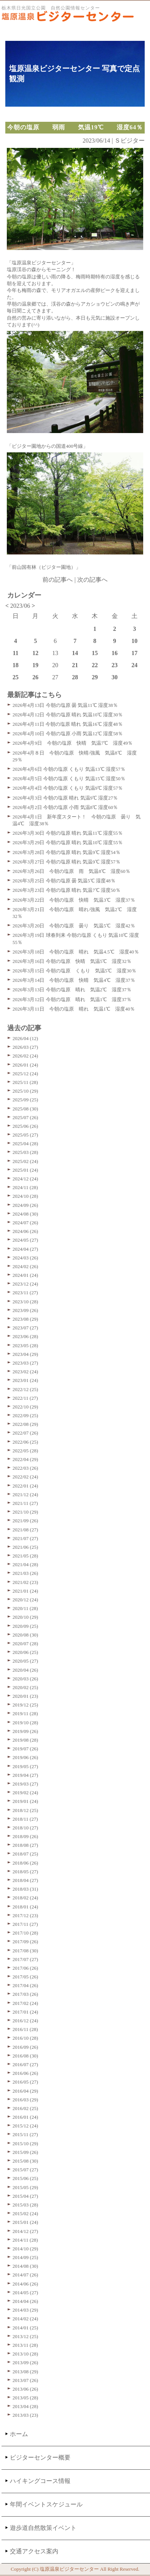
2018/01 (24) (25, 1907)
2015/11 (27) (25, 2134)
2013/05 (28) (25, 2398)
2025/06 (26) (25, 1126)
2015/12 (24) (25, 2126)
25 (15, 677)
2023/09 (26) (25, 1310)
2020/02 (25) (25, 1687)
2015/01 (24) (25, 2222)
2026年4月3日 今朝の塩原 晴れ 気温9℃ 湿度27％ (65, 798)
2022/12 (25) (25, 1389)
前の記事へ (57, 579)
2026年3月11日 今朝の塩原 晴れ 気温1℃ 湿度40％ (73, 1009)
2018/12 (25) (25, 1810)
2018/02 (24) (25, 1898)
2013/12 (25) (25, 2336)
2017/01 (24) (25, 2012)
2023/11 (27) (25, 1292)
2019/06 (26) (25, 1757)
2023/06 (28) (25, 1336)
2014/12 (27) (25, 2231)
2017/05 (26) (25, 1977)
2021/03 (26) (25, 1573)
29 (95, 677)
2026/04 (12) (25, 1038)
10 (134, 641)
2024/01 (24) (25, 1275)
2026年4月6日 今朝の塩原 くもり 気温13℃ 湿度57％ (68, 769)
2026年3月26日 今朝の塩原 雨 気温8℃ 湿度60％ (71, 871)
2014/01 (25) (25, 2328)
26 (35, 677)
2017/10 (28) (25, 1933)
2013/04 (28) (25, 2406)
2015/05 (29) (25, 2187)
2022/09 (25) (25, 1415)
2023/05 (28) (25, 1345)
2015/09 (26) (25, 2152)
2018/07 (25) (25, 1854)
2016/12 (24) (25, 2020)
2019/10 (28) (25, 1722)
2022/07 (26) (25, 1433)
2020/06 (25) (25, 1652)
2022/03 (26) (25, 1468)
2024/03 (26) (25, 1258)
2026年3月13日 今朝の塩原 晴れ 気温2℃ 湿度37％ (71, 989)
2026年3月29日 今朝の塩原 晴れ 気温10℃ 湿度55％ (67, 842)
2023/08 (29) (25, 1319)
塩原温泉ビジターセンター (69, 2569)
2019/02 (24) (25, 1792)
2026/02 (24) (25, 1056)
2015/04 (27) (25, 2196)
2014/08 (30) (25, 2266)
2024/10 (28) (25, 1196)
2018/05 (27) (25, 1871)
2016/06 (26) (25, 2073)
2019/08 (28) (25, 1740)
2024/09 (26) (25, 1205)
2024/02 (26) (25, 1266)
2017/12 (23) (25, 1915)
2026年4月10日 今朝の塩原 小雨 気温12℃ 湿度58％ (67, 733)
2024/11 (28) (25, 1187)
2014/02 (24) (25, 2318)
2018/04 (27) (25, 1880)
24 (134, 665)
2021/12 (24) (25, 1494)
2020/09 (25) (25, 1626)
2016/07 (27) (25, 2064)
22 (95, 665)
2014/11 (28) (25, 2240)
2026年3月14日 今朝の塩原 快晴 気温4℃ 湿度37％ (73, 980)
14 (75, 653)
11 (16, 653)
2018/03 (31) (25, 1889)
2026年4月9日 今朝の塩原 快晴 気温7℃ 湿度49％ (72, 743)
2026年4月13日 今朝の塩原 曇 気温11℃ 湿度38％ (65, 705)
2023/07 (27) (25, 1328)
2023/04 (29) (25, 1354)
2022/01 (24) (25, 1486)
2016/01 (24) (25, 2117)
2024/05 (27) (25, 1240)
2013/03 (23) (25, 2415)
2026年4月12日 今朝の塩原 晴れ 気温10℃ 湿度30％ (67, 714)
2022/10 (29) (25, 1407)
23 (115, 665)
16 (115, 653)
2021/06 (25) (25, 1547)
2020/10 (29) (25, 1617)
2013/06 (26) (25, 2389)
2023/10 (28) (25, 1301)
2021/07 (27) (25, 1538)
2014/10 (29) (25, 2248)
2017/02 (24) (25, 2003)
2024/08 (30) (25, 1214)
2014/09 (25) (25, 2257)
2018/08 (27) (25, 1845)
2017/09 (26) (25, 1941)
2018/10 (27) (25, 1828)
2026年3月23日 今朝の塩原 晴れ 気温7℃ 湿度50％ (66, 890)
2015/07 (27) (25, 2169)
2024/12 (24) (25, 1179)
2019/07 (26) (25, 1748)
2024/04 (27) (25, 1249)
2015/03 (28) (25, 2205)
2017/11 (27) (25, 1924)
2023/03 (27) (25, 1363)
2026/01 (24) (25, 1065)
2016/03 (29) (25, 2099)
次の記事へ (92, 579)
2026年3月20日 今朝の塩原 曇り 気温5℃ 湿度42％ (73, 926)
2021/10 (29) (25, 1512)
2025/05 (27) (25, 1135)
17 (134, 653)
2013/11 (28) (25, 2345)
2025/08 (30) (25, 1109)
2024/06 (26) (25, 1231)
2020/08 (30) (25, 1635)
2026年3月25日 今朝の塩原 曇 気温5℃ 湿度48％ (64, 881)
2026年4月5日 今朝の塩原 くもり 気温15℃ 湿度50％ (68, 778)
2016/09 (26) (25, 2047)
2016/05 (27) (25, 2082)
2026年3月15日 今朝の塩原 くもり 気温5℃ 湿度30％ (74, 971)
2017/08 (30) (25, 1950)
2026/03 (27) (25, 1047)
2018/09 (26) (25, 1836)
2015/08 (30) (25, 2161)
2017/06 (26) (25, 1968)
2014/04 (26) (25, 2301)
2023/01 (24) (25, 1380)
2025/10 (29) (25, 1091)
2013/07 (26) (25, 2380)
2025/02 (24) (25, 1161)
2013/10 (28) (25, 2354)
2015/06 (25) (25, 2178)
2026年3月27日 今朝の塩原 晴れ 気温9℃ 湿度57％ (66, 862)
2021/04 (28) (25, 1564)
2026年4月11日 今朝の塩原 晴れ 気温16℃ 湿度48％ (67, 724)
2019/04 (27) (25, 1775)
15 (95, 653)
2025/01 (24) (25, 1170)
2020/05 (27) (25, 1661)
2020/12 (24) (25, 1599)
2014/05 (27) (25, 2292)
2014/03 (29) (25, 2310)
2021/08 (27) (25, 1530)
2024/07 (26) (25, 1222)
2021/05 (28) (25, 1556)
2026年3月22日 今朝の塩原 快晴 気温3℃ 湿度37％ (73, 900)
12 (35, 653)
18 (15, 665)
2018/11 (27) (25, 1819)
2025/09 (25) (25, 1099)
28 (75, 677)
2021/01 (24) (25, 1591)
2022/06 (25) (25, 1442)
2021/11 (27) (25, 1503)
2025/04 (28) (25, 1143)
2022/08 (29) (25, 1424)
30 (115, 677)
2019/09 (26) (25, 1731)
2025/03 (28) (25, 1152)
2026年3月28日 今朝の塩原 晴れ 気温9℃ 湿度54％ (66, 852)
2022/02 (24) (25, 1477)
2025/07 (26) (25, 1117)
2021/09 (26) (25, 1520)
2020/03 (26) (25, 1679)
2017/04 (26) (25, 1985)
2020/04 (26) (25, 1670)
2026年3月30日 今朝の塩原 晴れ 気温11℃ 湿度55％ (67, 833)
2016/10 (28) (25, 2038)
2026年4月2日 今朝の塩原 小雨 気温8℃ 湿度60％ (65, 807)
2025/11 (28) (25, 1082)
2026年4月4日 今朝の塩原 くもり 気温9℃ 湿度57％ (67, 788)
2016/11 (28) (25, 2029)
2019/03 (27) (25, 1784)
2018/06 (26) (25, 1863)
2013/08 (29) (25, 2371)
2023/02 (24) (25, 1371)
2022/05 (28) (25, 1450)
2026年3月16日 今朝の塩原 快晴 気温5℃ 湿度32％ (71, 961)
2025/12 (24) (25, 1073)
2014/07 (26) (25, 2275)
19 (35, 665)
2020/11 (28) (25, 1608)
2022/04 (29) (25, 1459)
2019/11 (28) (25, 1713)
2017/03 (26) (25, 1994)
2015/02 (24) (25, 2213)
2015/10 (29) (25, 2143)
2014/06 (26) (25, 2284)
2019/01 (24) (25, 1801)
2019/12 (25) (25, 1705)
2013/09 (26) (25, 2362)
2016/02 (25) (25, 2108)
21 (75, 665)
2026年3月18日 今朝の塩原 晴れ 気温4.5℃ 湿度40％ (75, 952)
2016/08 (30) (25, 2056)
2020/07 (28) (25, 1643)
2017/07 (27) (25, 1959)
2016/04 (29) (25, 2091)
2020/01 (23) (25, 1696)
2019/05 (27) (25, 1766)
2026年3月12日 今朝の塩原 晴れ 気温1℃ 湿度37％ (71, 999)
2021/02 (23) (25, 1582)
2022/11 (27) (25, 1398)
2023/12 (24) (25, 1284)
